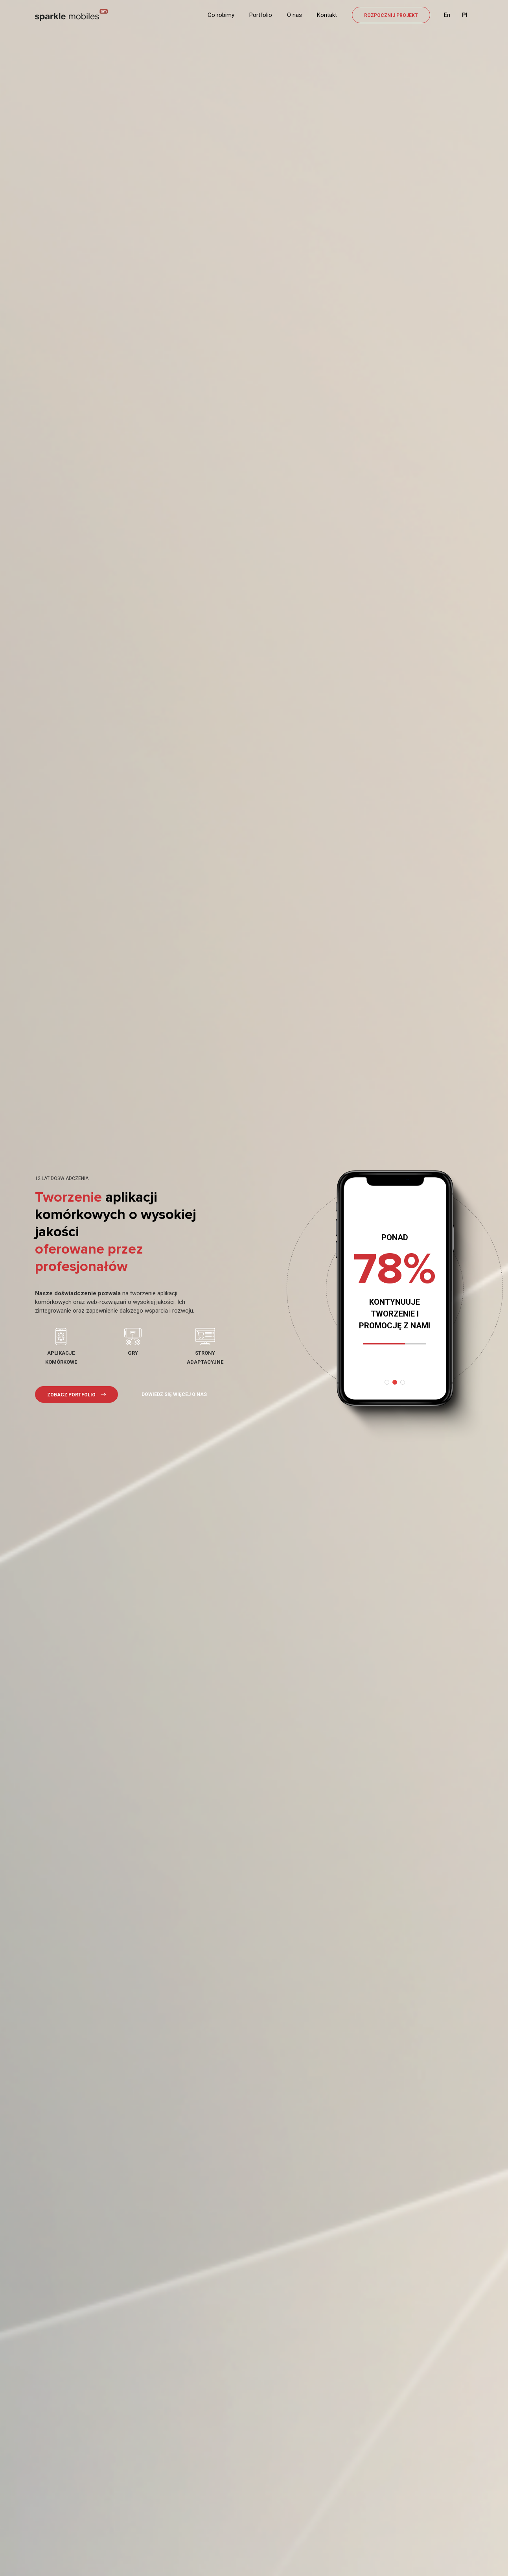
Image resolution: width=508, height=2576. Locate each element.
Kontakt (327, 14)
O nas (294, 14)
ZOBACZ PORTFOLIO (76, 1395)
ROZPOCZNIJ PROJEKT (391, 15)
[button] (387, 1382)
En (447, 14)
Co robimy (221, 14)
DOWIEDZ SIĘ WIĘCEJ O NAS (174, 1394)
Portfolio (260, 14)
